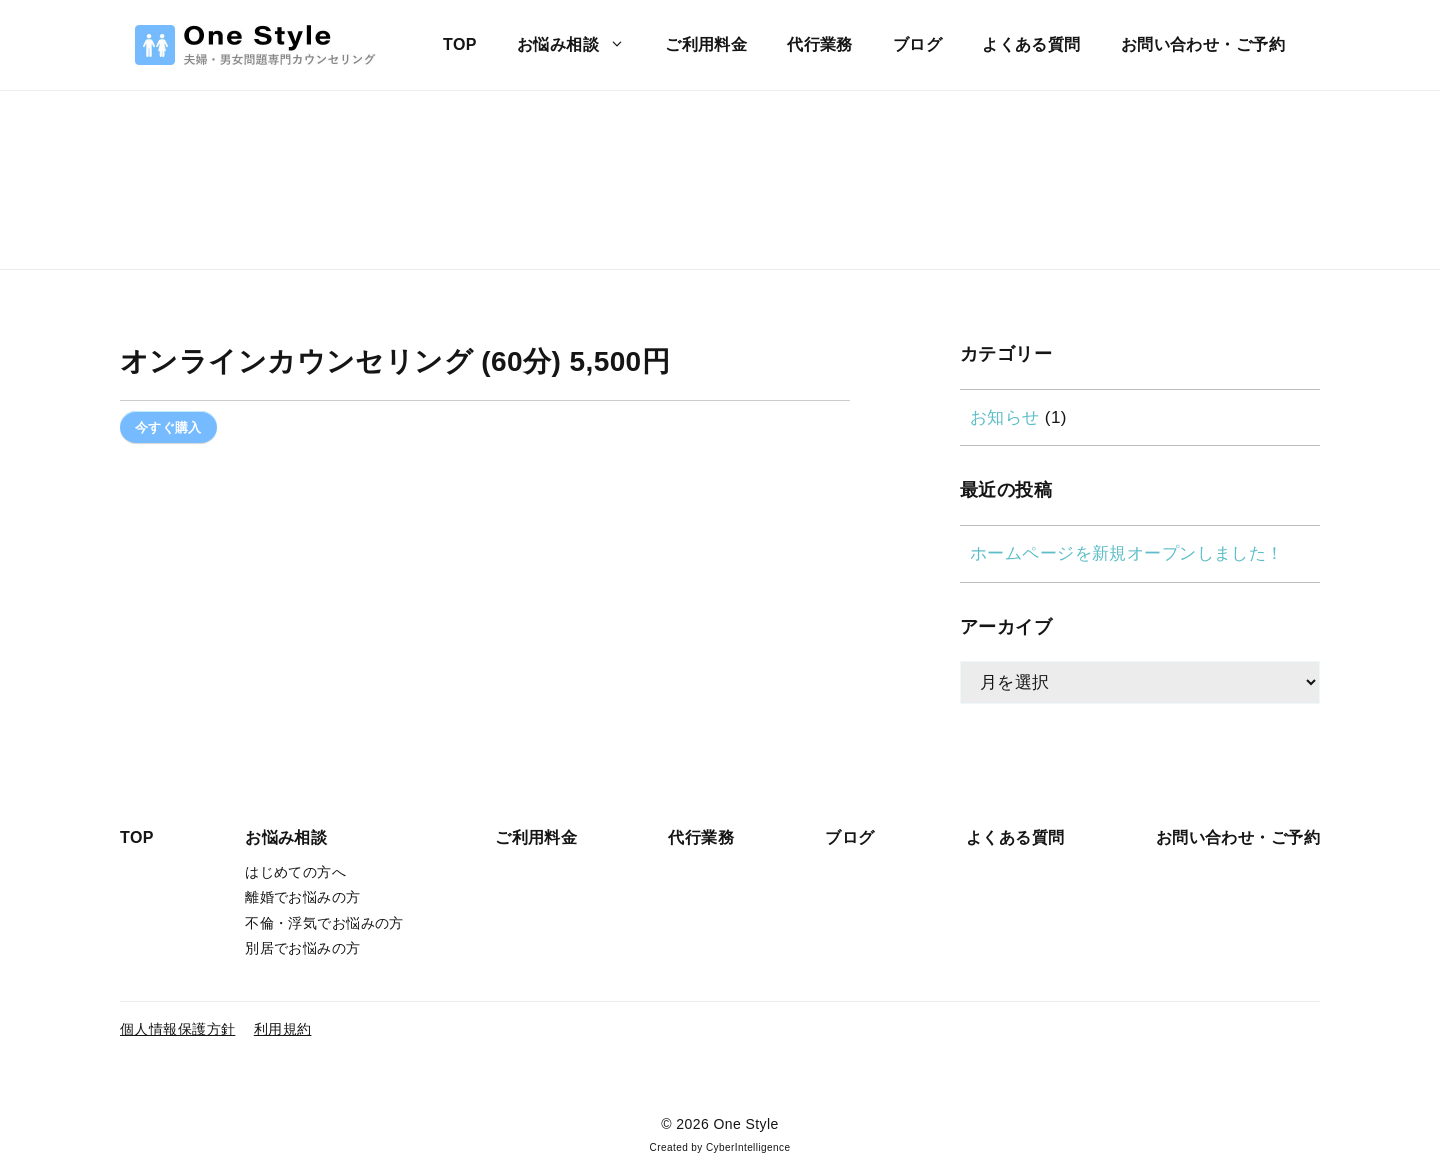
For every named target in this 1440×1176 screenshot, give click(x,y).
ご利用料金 (706, 44)
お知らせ (1005, 417)
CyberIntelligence (748, 1147)
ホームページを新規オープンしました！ (1127, 553)
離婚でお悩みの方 (302, 897)
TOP (460, 44)
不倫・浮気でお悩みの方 (324, 923)
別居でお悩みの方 (302, 948)
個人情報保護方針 (177, 1029)
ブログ (917, 44)
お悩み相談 (581, 45)
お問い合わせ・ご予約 (1203, 44)
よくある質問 (1031, 44)
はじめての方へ (295, 872)
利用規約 (283, 1029)
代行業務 (820, 44)
